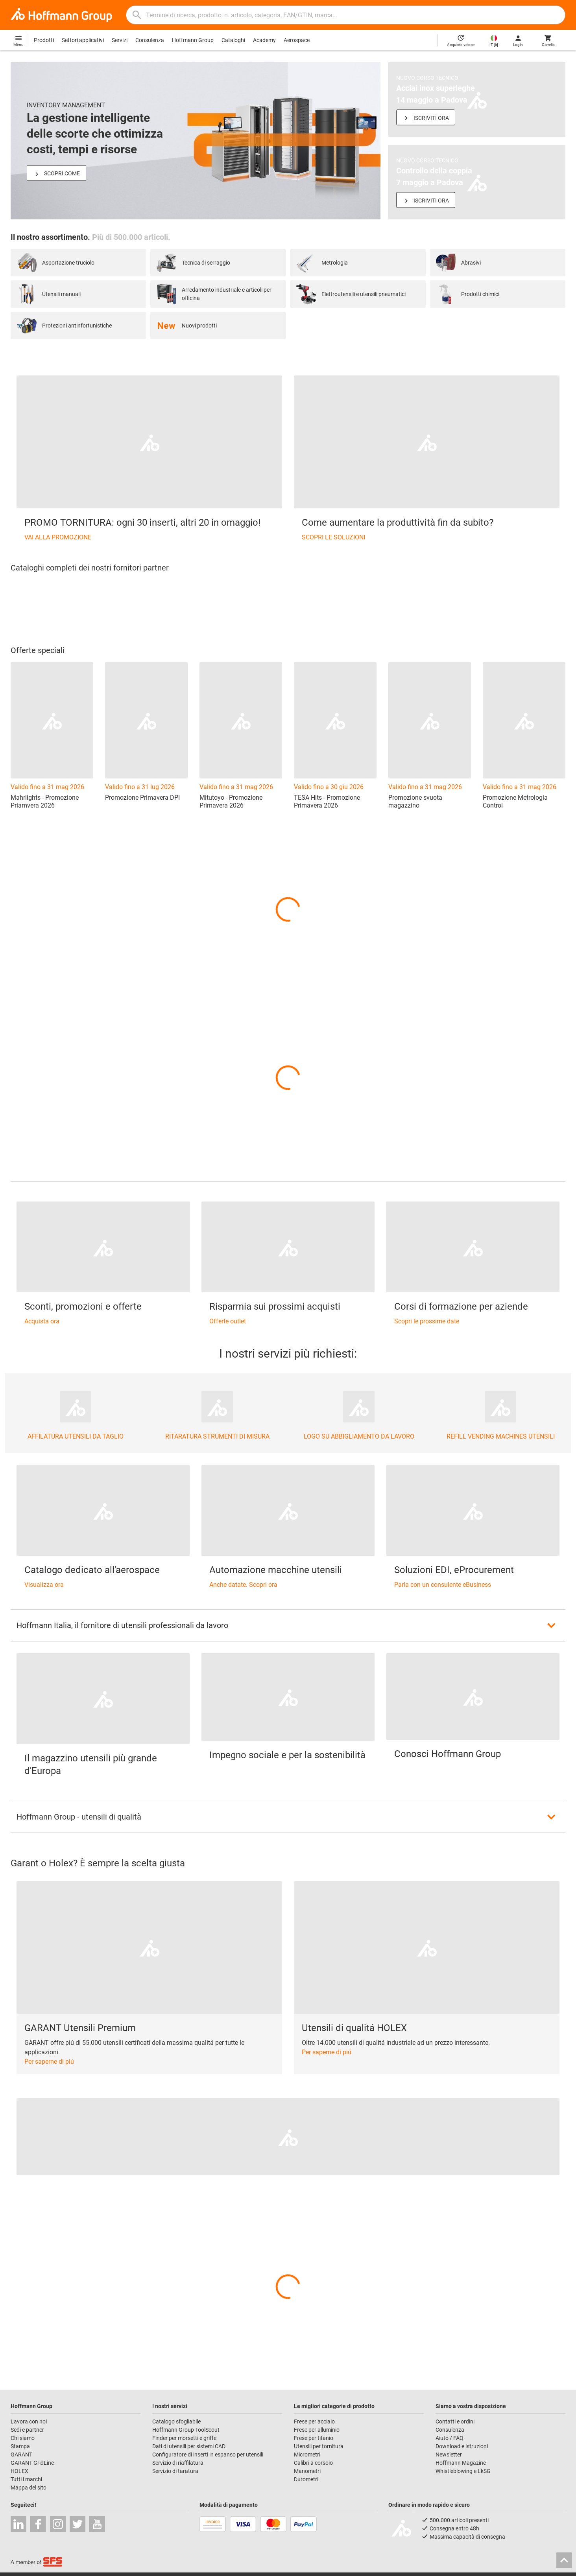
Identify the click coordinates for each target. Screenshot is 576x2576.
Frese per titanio (313, 2438)
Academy (264, 40)
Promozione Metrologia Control (515, 801)
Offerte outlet (227, 1321)
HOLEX (19, 2471)
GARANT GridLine (32, 2463)
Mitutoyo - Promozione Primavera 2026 (230, 801)
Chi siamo (23, 2438)
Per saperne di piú (49, 2061)
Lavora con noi (29, 2421)
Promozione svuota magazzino (415, 801)
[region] (288, 609)
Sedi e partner (27, 2430)
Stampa (20, 2446)
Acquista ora (41, 1321)
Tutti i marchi (26, 2479)
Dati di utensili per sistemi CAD (188, 2446)
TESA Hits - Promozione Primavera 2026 (327, 801)
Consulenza (149, 40)
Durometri (306, 2479)
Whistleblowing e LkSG (463, 2471)
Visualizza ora (44, 1584)
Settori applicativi (83, 40)
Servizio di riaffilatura (177, 2463)
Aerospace (297, 40)
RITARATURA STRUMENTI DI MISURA (217, 1436)
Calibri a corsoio (313, 2463)
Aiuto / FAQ (449, 2438)
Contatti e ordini (455, 2421)
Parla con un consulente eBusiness (442, 1584)
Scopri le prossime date (426, 1321)
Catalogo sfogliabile (176, 2421)
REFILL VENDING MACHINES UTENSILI (501, 1436)
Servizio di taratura (175, 2471)
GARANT (21, 2454)
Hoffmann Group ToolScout (186, 2430)
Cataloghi (233, 40)
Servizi (119, 40)
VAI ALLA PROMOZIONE (57, 537)
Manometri (307, 2471)
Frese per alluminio (317, 2430)
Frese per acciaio (314, 2421)
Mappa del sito (28, 2487)
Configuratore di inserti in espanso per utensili (207, 2454)
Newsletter (449, 2454)
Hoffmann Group (193, 40)
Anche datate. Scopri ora (243, 1584)
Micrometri (307, 2454)
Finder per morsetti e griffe (184, 2438)
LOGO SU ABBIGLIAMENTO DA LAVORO (359, 1436)
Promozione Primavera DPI (142, 797)
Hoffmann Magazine (461, 2463)
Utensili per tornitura (318, 2446)
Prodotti (44, 40)
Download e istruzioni (462, 2446)
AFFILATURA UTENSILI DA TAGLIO (76, 1436)
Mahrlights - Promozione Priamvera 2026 (45, 801)
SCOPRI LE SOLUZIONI (333, 537)
